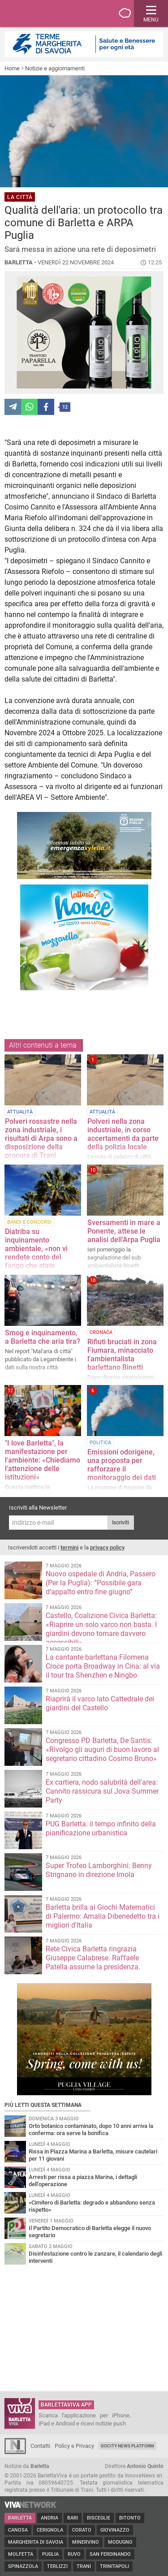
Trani (84, 2566)
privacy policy (107, 1547)
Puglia (50, 2554)
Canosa (18, 2530)
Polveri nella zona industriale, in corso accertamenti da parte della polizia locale (123, 1134)
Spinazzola (23, 2566)
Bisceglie (98, 2518)
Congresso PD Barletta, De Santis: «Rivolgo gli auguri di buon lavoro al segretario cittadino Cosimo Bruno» (102, 1749)
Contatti (40, 2445)
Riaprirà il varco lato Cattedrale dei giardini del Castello (100, 1703)
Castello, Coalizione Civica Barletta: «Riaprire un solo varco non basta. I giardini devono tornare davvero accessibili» (101, 1629)
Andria (49, 2518)
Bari (72, 2518)
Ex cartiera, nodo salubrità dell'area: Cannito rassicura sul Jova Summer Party (102, 1791)
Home (12, 68)
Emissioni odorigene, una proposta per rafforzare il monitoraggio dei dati (121, 1465)
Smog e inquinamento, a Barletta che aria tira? (42, 1337)
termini (69, 1547)
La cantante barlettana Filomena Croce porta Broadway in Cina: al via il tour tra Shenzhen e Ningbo (103, 1666)
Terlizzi (57, 2566)
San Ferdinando (110, 2554)
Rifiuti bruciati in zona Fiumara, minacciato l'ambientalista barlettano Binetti (122, 1355)
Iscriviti (120, 1522)
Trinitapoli (114, 2566)
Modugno (120, 2542)
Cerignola (50, 2530)
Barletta (20, 2518)
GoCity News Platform (127, 2445)
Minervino (85, 2542)
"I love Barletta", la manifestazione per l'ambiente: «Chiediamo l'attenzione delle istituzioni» (42, 1460)
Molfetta (20, 2554)
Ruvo (74, 2554)
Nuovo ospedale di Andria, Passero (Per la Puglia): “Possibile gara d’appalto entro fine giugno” (100, 1583)
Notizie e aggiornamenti (55, 68)
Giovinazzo (114, 2530)
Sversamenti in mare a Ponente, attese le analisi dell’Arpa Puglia (123, 1231)
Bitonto (130, 2518)
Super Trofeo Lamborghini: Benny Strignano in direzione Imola (99, 1870)
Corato (81, 2530)
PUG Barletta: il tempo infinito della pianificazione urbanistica (101, 1828)
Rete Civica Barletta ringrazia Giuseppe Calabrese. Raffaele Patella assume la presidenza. (93, 1958)
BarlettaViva (50, 13)
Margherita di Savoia (35, 2542)
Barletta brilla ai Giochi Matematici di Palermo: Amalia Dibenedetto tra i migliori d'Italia (102, 1916)
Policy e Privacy (74, 2445)
